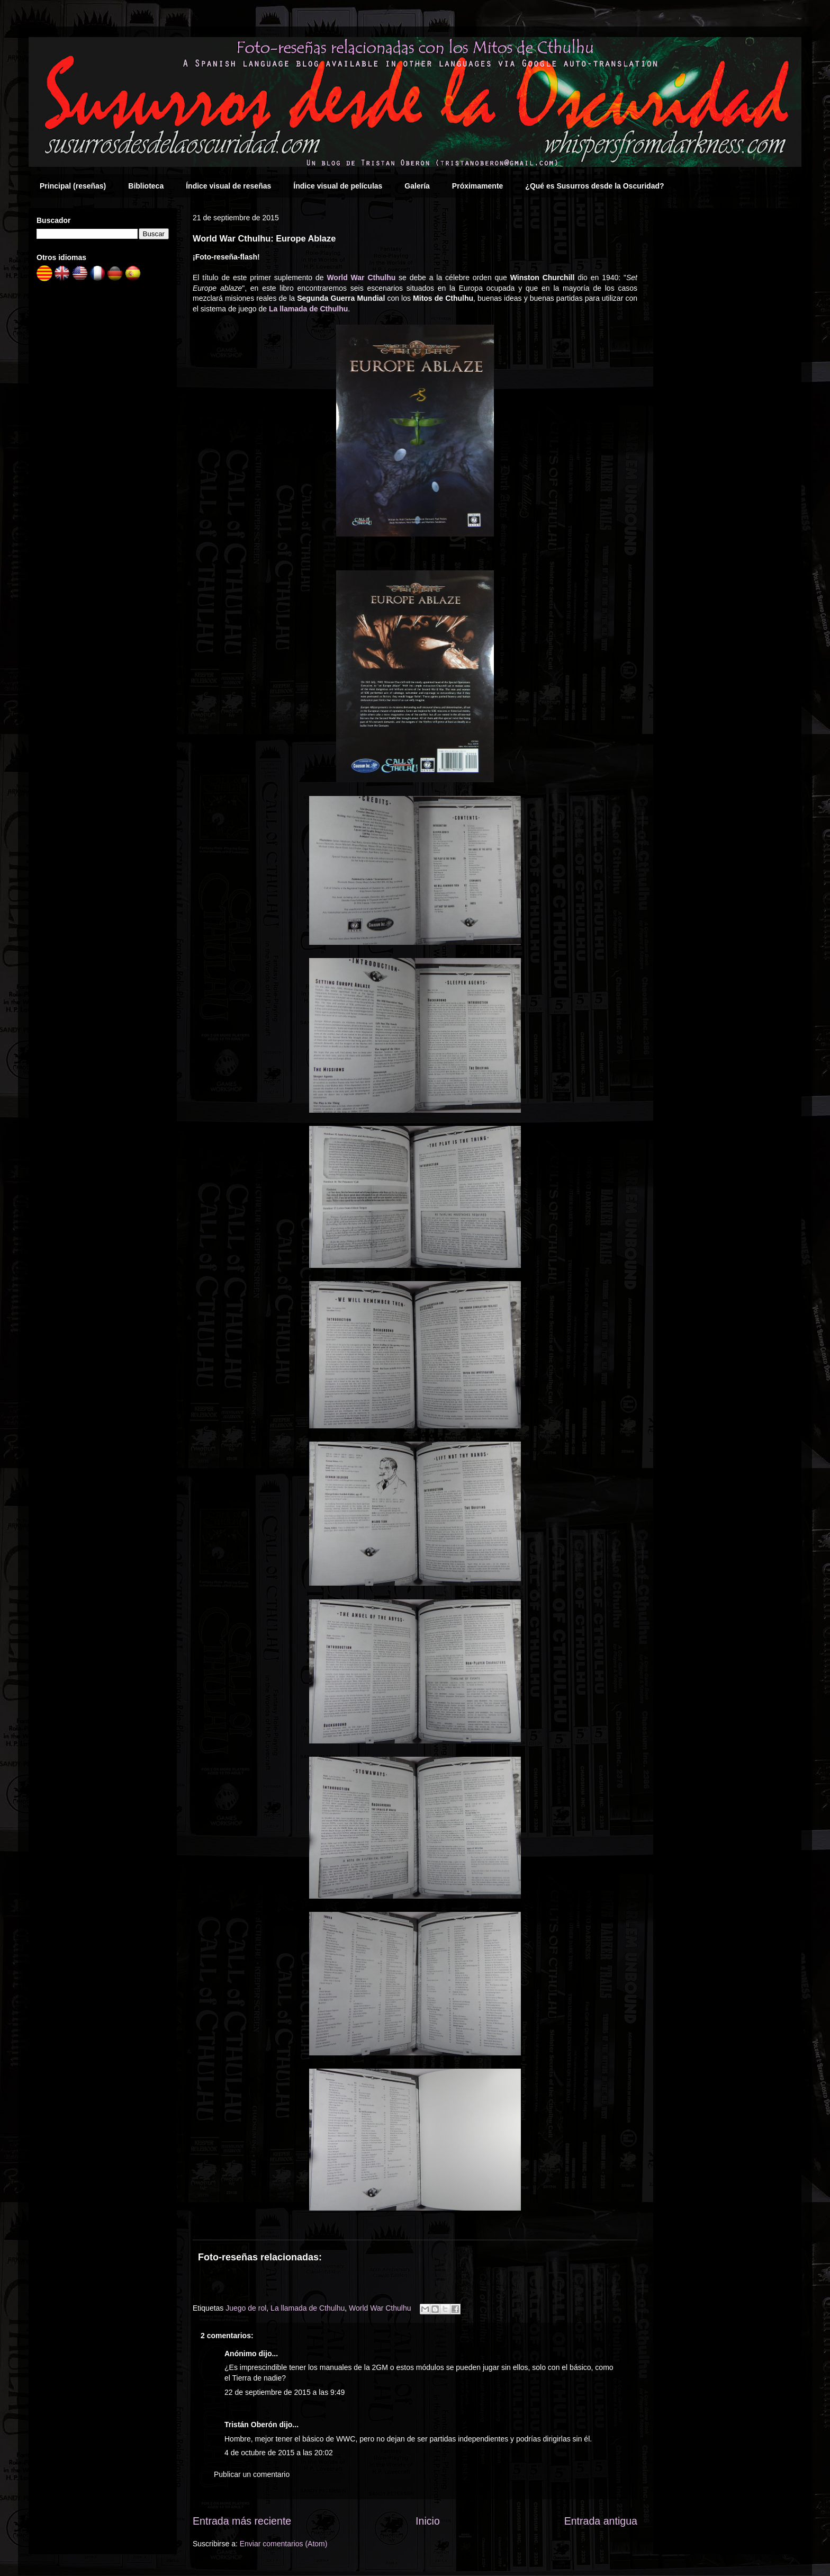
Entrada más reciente (242, 2521)
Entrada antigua (600, 2521)
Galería (416, 186)
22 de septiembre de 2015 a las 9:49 (284, 2392)
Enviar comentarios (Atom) (284, 2543)
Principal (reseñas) (73, 186)
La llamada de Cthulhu (308, 309)
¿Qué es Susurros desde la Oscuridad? (594, 186)
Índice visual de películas (337, 186)
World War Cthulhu (361, 277)
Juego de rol (245, 2308)
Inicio (428, 2521)
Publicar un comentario (252, 2474)
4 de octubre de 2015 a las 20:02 (278, 2452)
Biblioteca (146, 186)
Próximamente (477, 186)
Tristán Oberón (250, 2424)
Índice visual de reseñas (228, 186)
